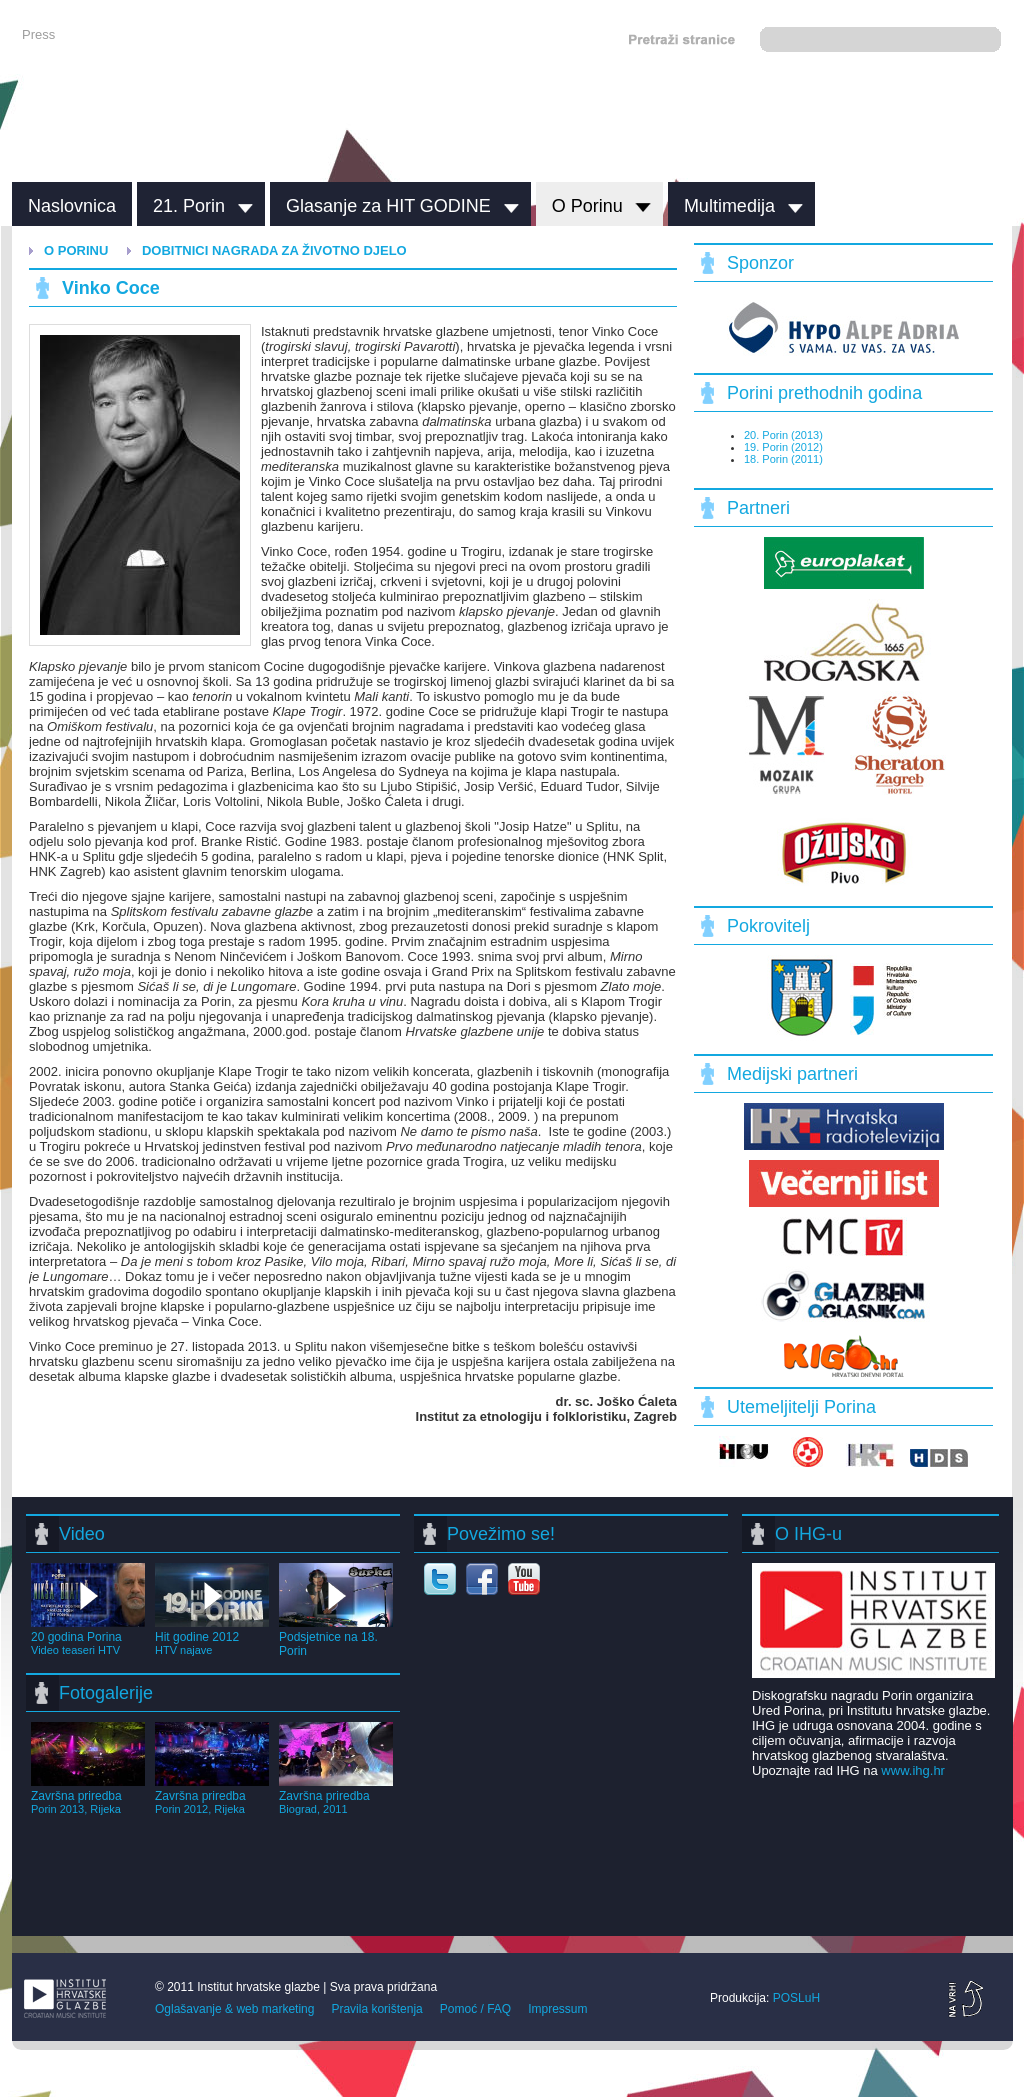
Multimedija (729, 206)
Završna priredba (88, 1795)
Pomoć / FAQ (475, 2009)
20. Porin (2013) (783, 435)
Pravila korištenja (376, 2009)
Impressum (557, 2009)
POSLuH (796, 1998)
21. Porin (189, 206)
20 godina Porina (88, 1636)
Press (38, 34)
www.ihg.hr (913, 1770)
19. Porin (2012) (783, 447)
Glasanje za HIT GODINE (388, 206)
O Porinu (587, 206)
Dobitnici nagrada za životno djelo (274, 250)
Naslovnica (72, 206)
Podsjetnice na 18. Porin (336, 1637)
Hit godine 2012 (212, 1636)
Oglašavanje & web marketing (234, 2009)
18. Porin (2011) (783, 459)
